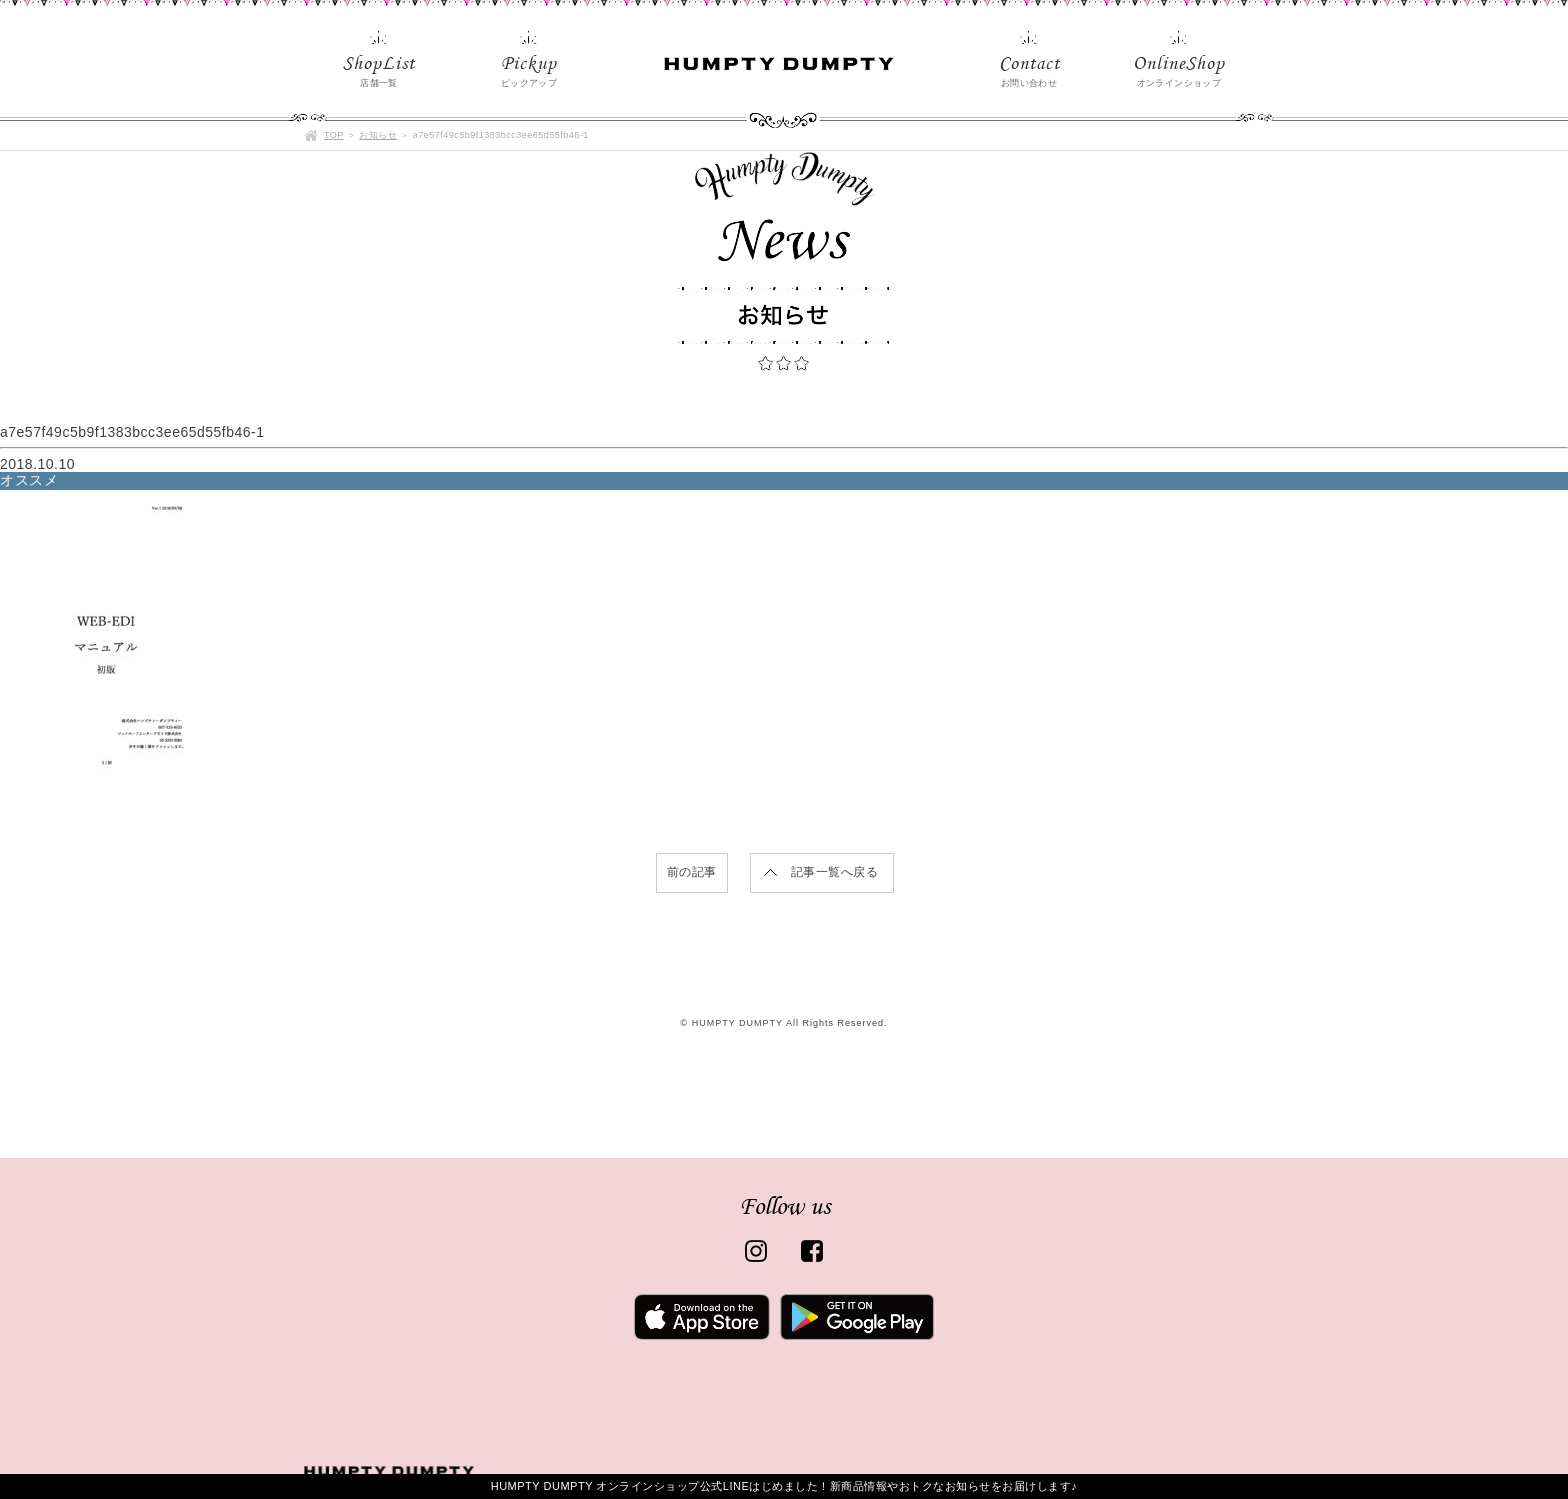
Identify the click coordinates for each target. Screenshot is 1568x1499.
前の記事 (692, 872)
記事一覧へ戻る (835, 872)
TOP (334, 135)
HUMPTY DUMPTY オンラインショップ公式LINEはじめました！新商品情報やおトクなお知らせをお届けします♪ (784, 1486)
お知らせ (378, 135)
